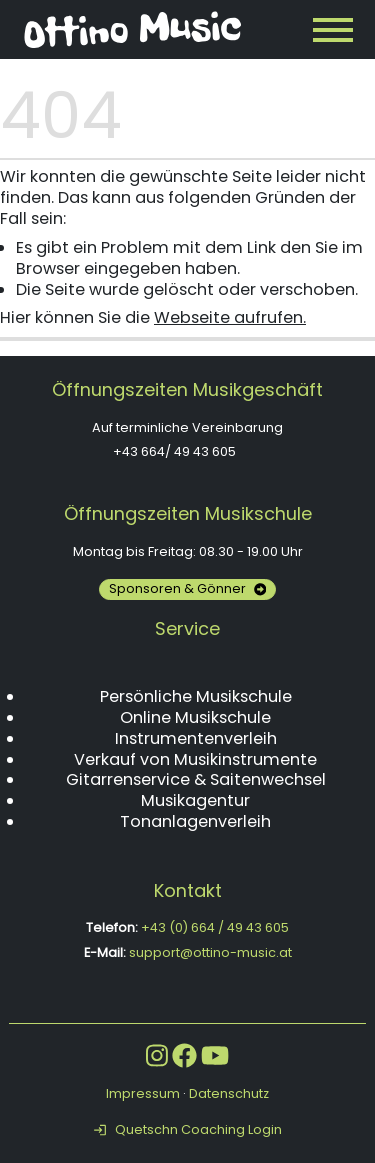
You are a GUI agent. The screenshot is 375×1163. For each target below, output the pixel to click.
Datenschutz (229, 1093)
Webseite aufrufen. (230, 317)
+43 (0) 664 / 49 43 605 (215, 927)
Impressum (143, 1093)
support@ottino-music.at (210, 952)
